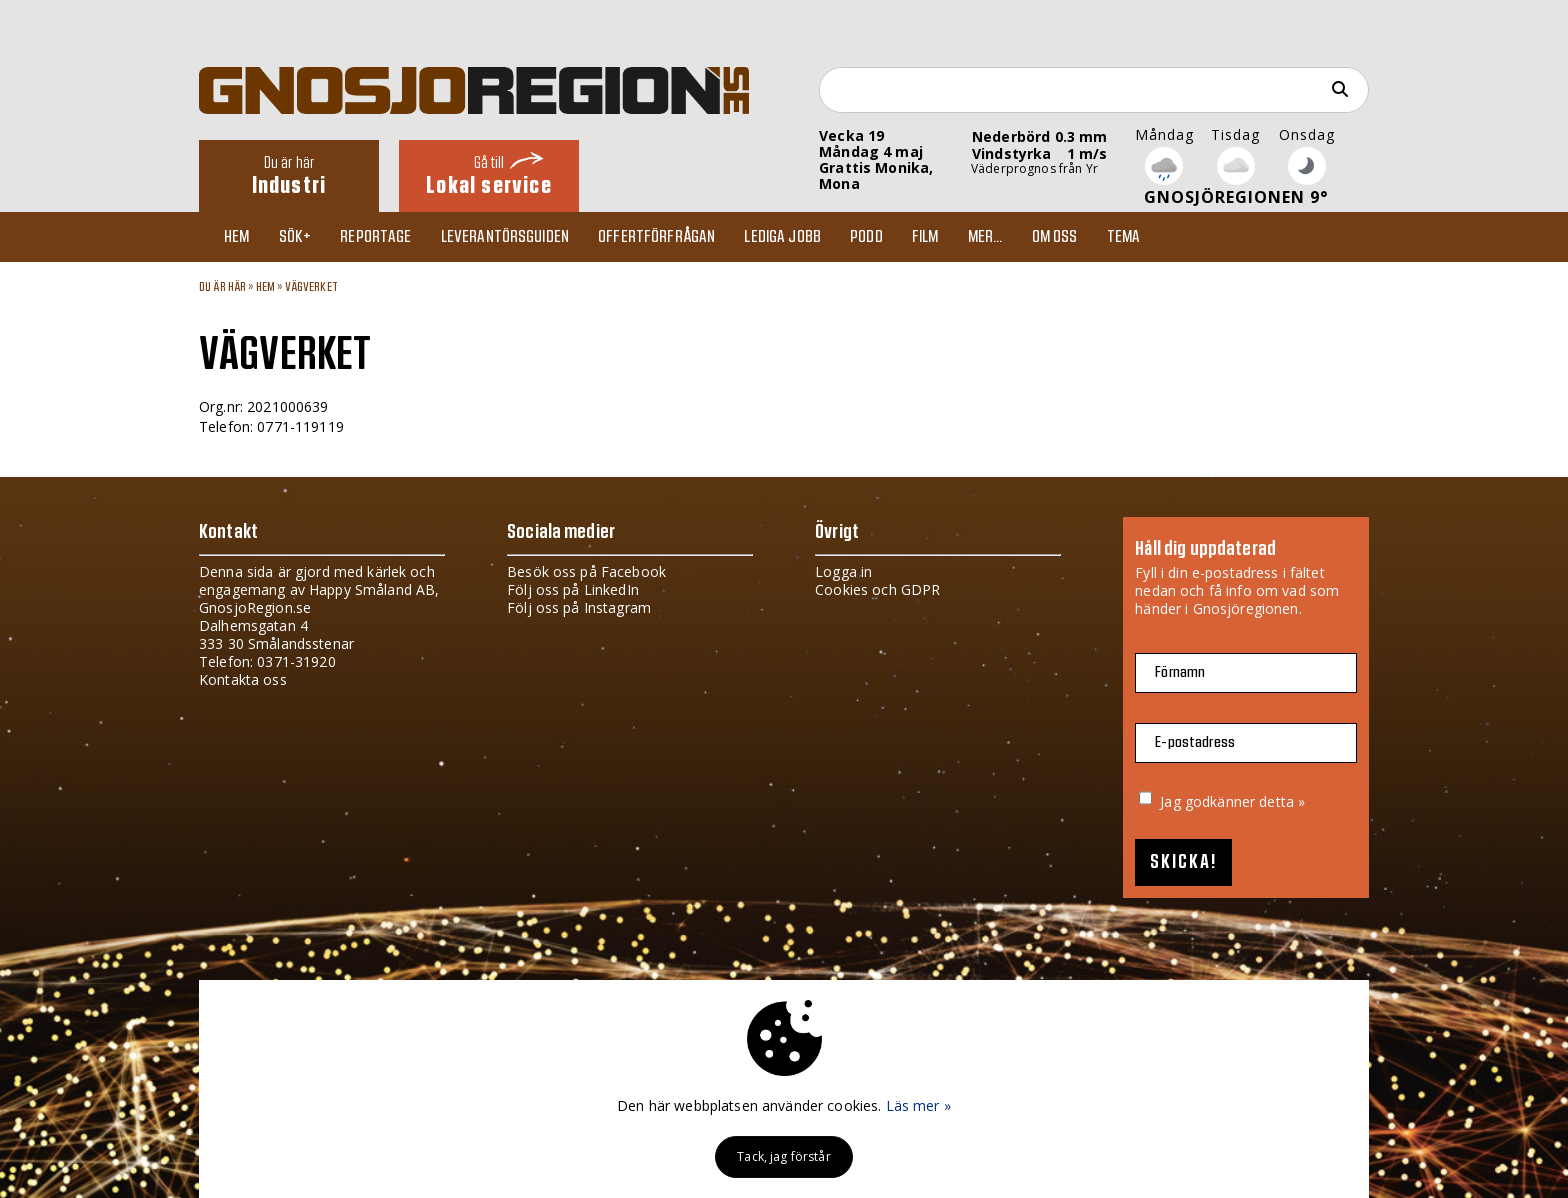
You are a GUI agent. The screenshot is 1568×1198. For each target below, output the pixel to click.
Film (925, 237)
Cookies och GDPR (877, 589)
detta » (1282, 801)
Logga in (843, 571)
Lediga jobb (782, 237)
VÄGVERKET (311, 287)
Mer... (985, 237)
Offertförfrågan (656, 237)
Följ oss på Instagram (579, 607)
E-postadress (1195, 742)
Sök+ (295, 237)
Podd (866, 237)
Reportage (375, 237)
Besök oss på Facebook (586, 571)
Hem (236, 237)
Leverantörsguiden (505, 237)
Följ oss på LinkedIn (573, 589)
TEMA (1124, 237)
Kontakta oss (243, 679)
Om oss (1055, 237)
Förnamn (1180, 672)
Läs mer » (918, 1105)
